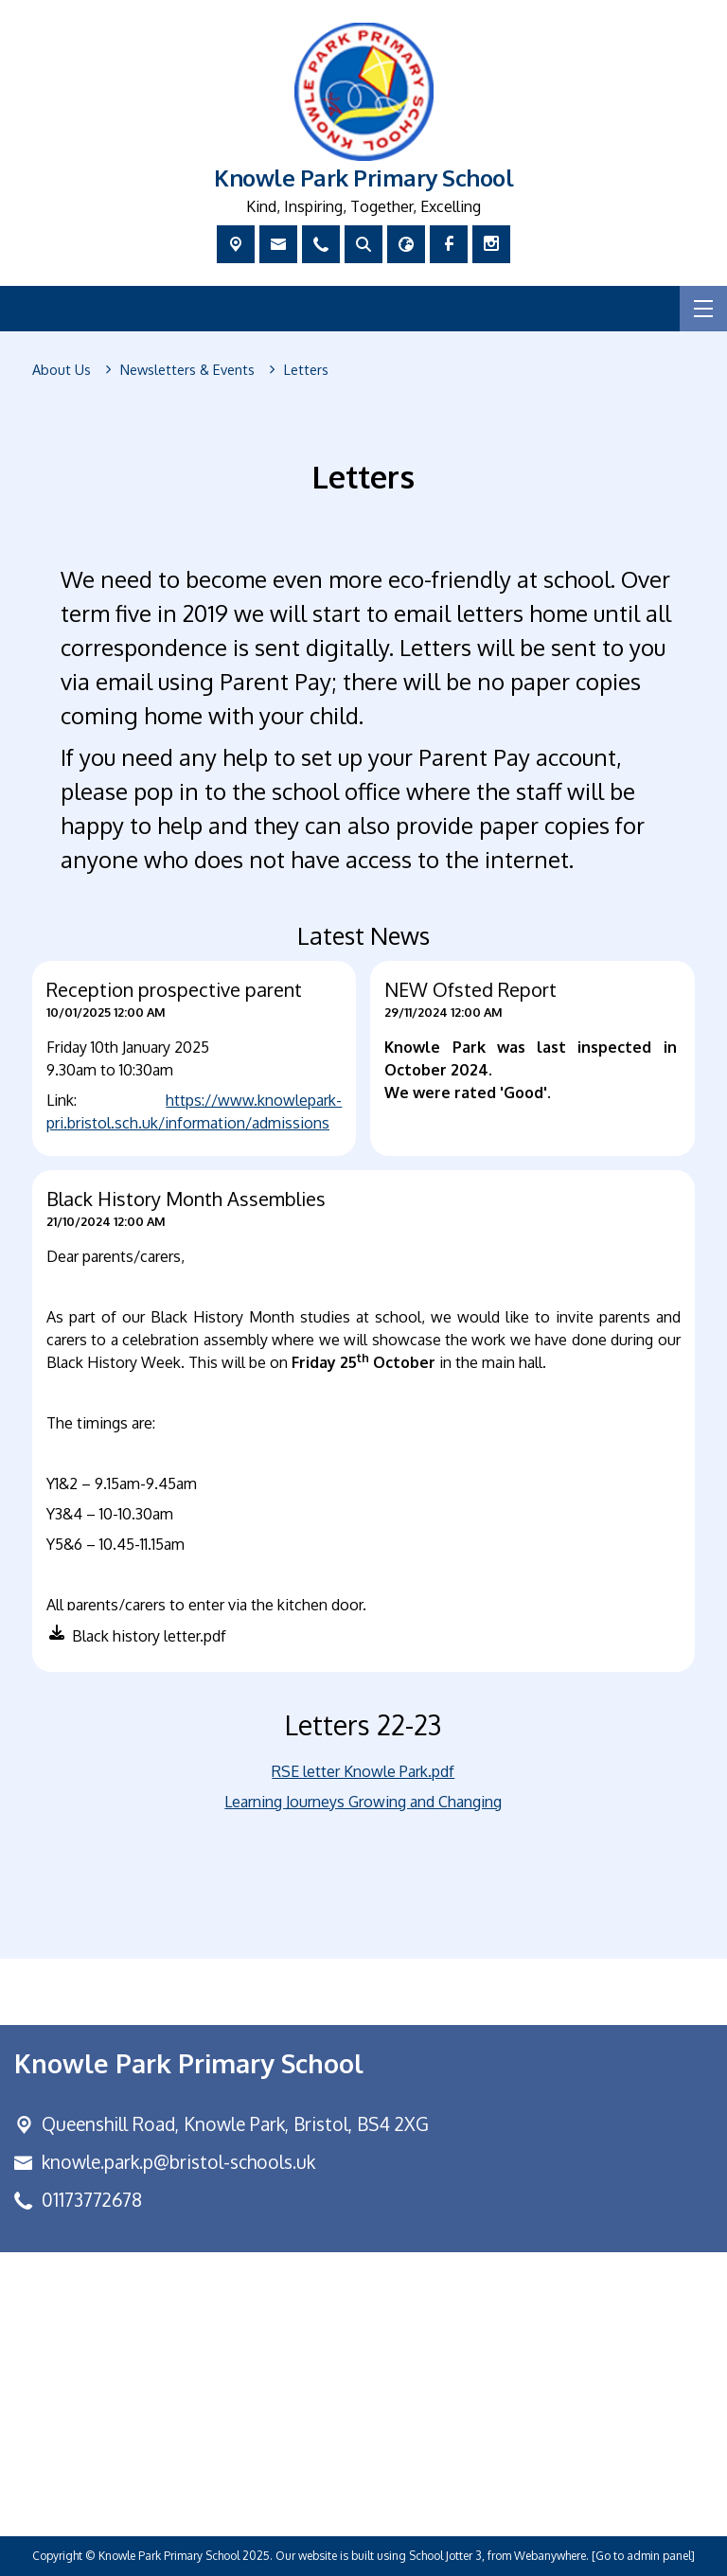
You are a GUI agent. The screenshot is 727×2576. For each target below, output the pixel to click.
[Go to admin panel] (643, 2556)
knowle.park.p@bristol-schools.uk (178, 2162)
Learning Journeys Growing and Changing (364, 1801)
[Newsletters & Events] (187, 370)
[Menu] (703, 308)
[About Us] (61, 370)
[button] (134, 1640)
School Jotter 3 (445, 2556)
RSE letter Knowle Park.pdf (364, 1771)
